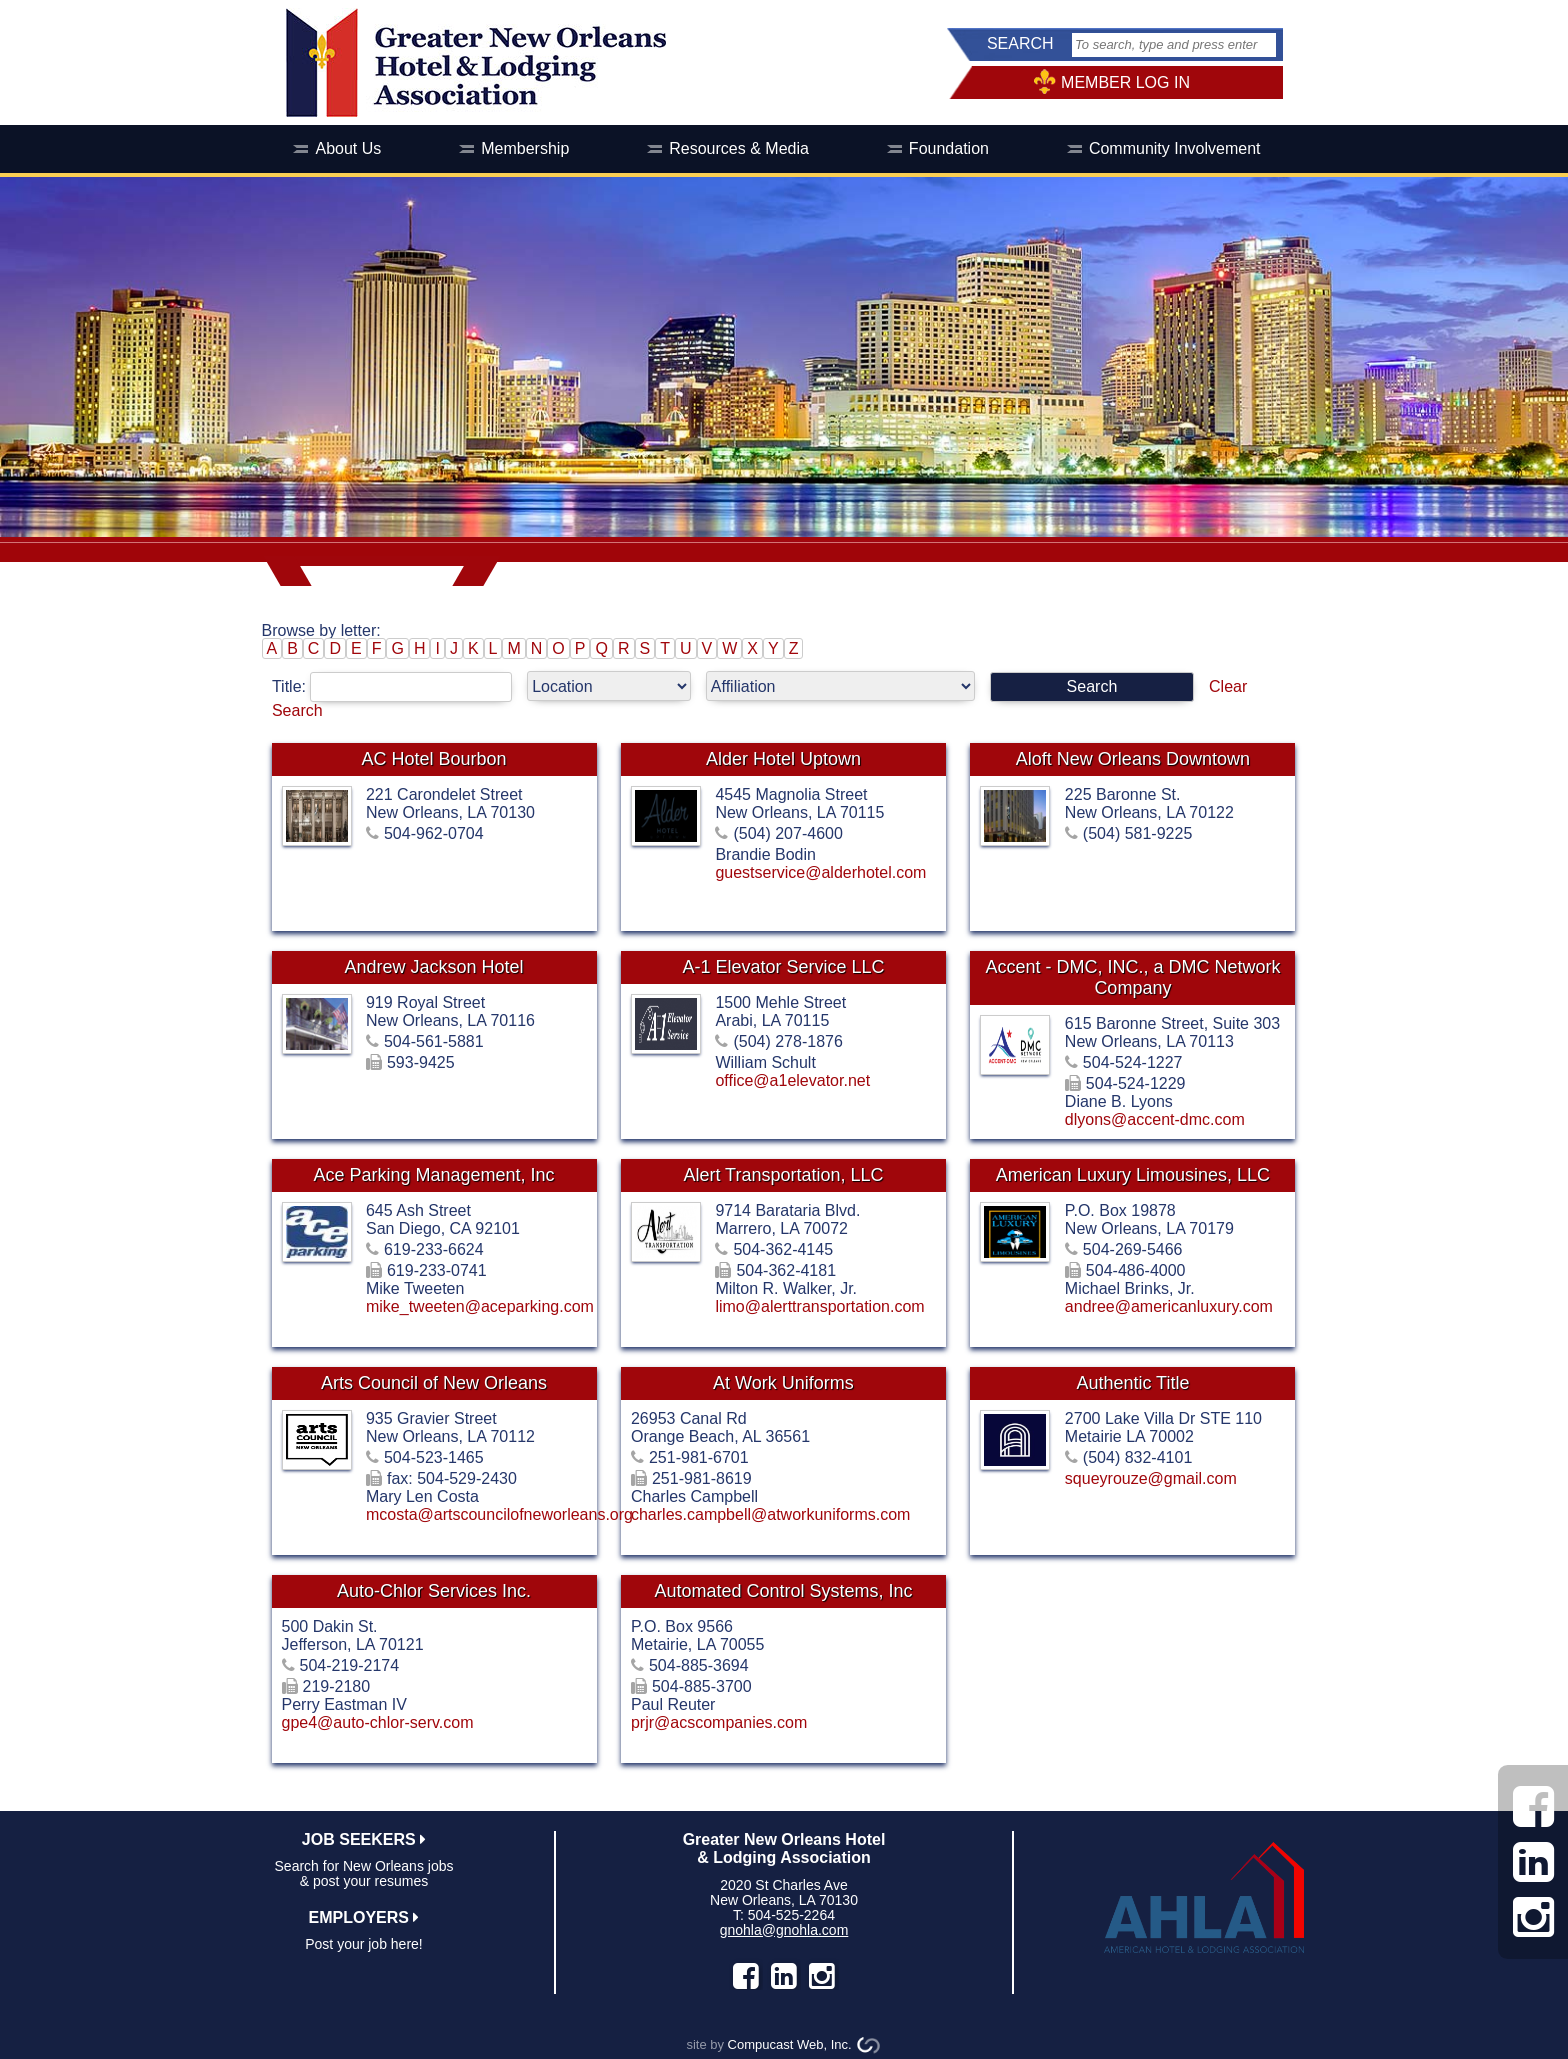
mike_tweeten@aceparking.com (480, 1306)
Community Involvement (1175, 148)
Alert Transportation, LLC (783, 1175)
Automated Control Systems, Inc (783, 1591)
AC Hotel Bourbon (433, 759)
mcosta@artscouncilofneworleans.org (499, 1514)
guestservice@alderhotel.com (820, 872)
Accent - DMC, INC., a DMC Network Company (1132, 977)
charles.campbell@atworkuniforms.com (770, 1514)
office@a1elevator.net (792, 1080)
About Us (348, 148)
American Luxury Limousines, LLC (1133, 1175)
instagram (822, 1976)
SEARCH (1020, 43)
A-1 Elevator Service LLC (783, 967)
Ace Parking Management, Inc (433, 1175)
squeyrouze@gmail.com (1151, 1478)
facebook (746, 1976)
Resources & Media (739, 148)
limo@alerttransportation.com (819, 1306)
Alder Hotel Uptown (783, 759)
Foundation (949, 148)
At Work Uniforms (783, 1383)
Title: (399, 686)
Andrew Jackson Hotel (433, 967)
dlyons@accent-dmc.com (1155, 1119)
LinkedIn (784, 1976)
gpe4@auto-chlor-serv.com (378, 1722)
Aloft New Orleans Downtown (1133, 759)
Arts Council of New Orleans (434, 1383)
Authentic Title (1132, 1383)
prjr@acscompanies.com (719, 1722)
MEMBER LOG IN (1125, 82)
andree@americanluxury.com (1169, 1306)
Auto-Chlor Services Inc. (434, 1591)
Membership (525, 148)
